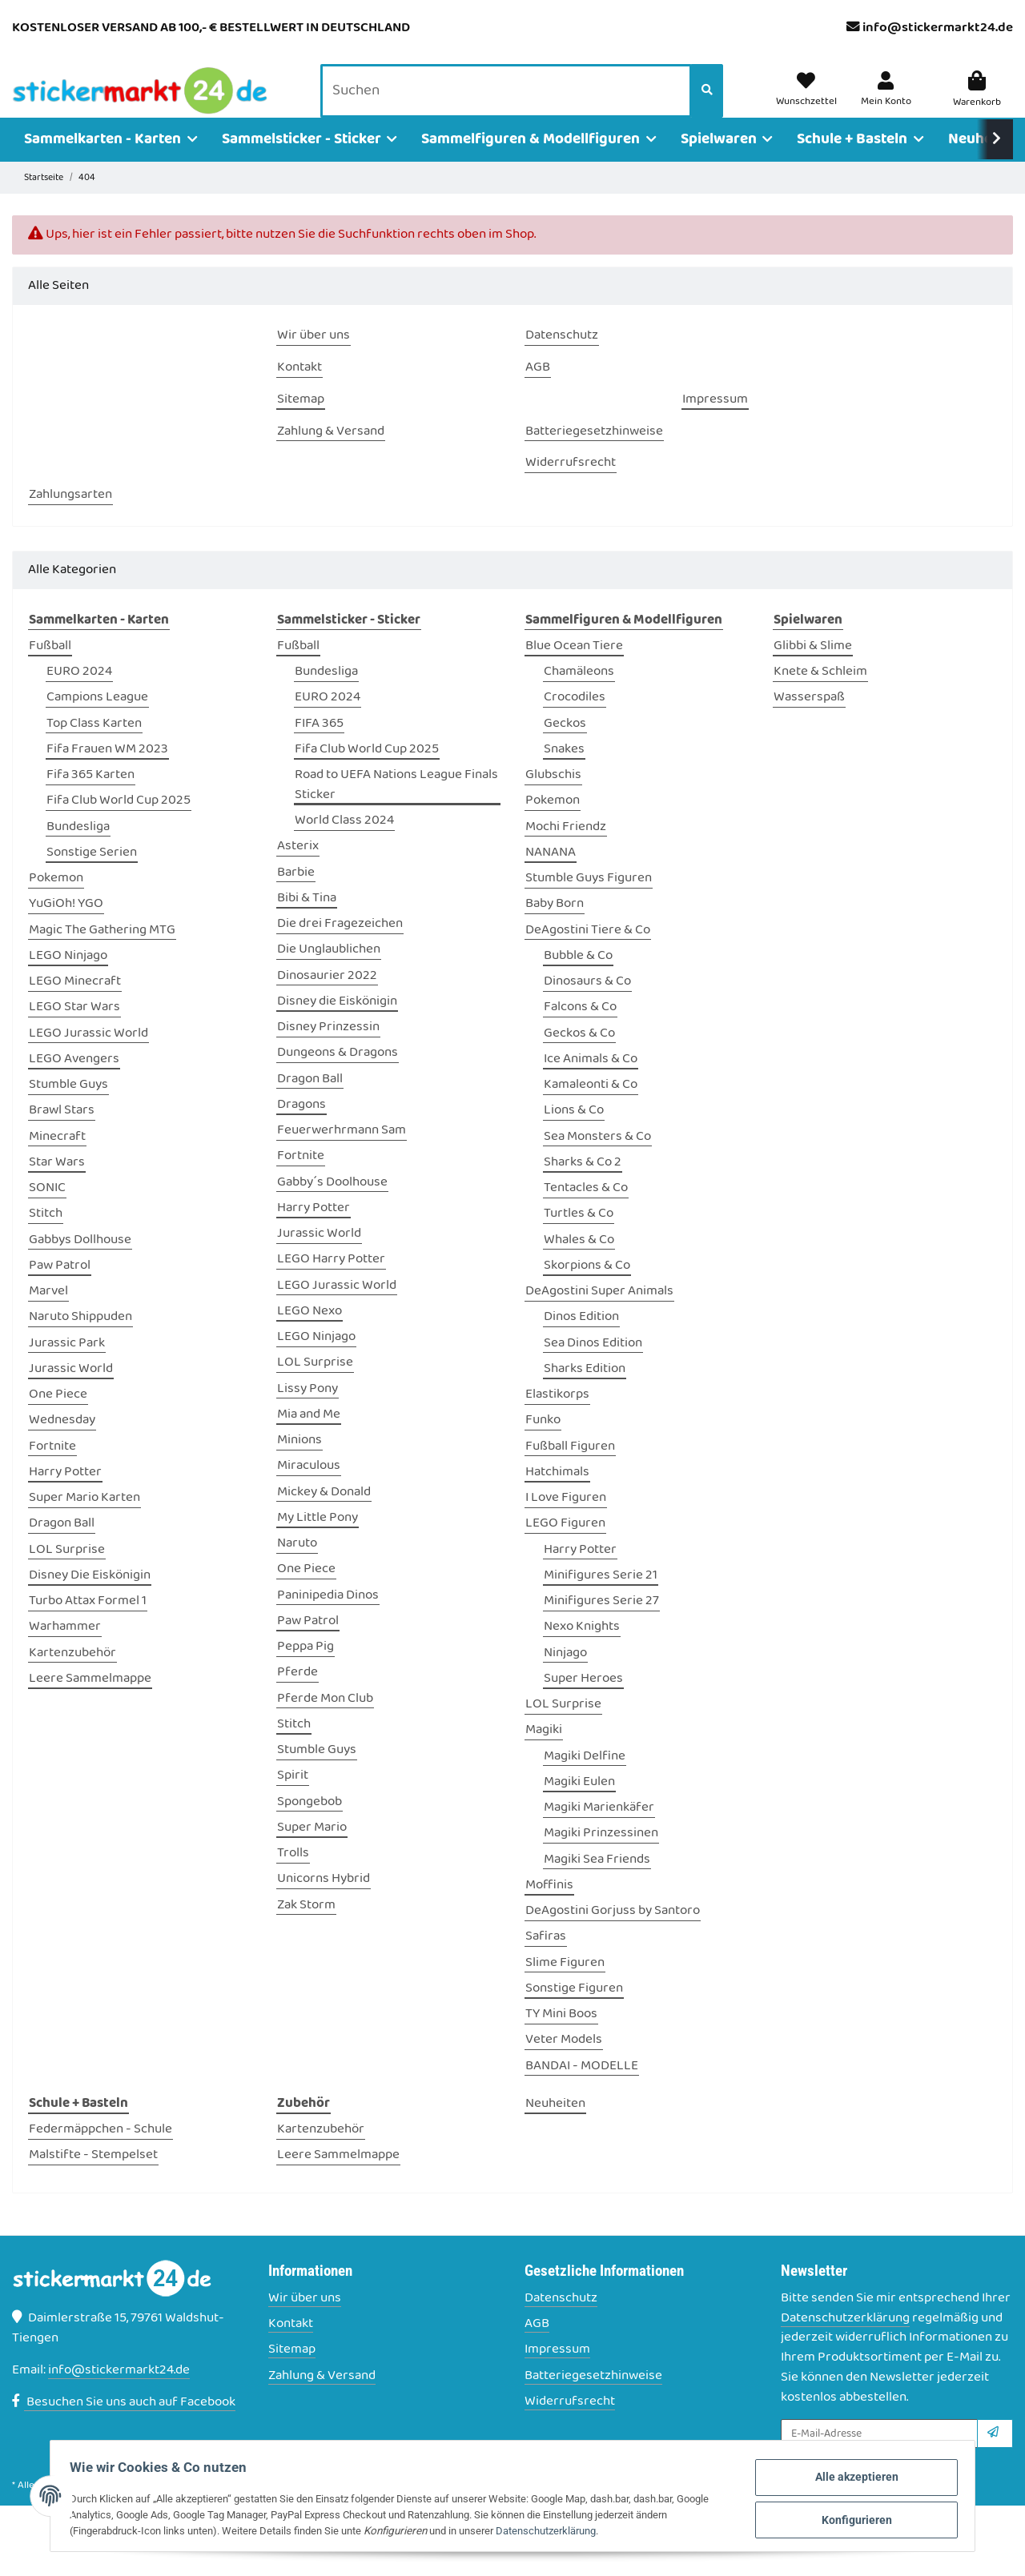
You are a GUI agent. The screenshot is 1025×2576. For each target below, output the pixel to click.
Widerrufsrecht (570, 2424)
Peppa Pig (305, 1669)
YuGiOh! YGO (66, 927)
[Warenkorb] (977, 102)
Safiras (545, 1960)
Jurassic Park (67, 1366)
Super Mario (312, 1850)
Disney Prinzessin (328, 1050)
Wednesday (62, 1444)
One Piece (58, 1417)
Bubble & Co (578, 979)
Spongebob (309, 1825)
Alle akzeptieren (839, 2480)
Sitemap (292, 2373)
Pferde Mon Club (325, 1721)
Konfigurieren (840, 2519)
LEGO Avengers (74, 1082)
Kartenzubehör (72, 1676)
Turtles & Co (578, 1237)
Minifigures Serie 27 (601, 1624)
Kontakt (290, 2347)
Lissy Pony (307, 1412)
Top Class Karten (94, 746)
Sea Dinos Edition (593, 1366)
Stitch (45, 1237)
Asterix (298, 870)
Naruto (297, 1566)
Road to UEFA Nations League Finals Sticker (396, 808)
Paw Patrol (59, 1288)
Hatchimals (557, 1495)
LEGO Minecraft (75, 1004)
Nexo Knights (582, 1650)
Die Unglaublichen (328, 973)
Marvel (48, 1314)
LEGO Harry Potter (331, 1283)
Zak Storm (306, 1928)
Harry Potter (65, 1495)
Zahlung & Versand (322, 2399)
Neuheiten (555, 2127)
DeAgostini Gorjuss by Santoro (612, 1934)
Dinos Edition (581, 1340)
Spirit (292, 1799)
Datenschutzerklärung (845, 2340)
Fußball (50, 669)
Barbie (296, 895)
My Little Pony (317, 1541)
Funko (543, 1444)
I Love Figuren (565, 1521)
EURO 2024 (79, 694)
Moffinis (549, 1908)
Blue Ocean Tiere (574, 669)
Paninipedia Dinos (328, 1618)
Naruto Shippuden (80, 1340)
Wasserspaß (809, 721)
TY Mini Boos (561, 2037)
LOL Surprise (67, 1573)
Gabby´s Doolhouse (332, 1205)
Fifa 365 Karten (90, 798)
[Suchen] (510, 103)
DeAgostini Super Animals (599, 1314)
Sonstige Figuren (574, 2011)
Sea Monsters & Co (597, 1160)
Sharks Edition (584, 1392)
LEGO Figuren (565, 1547)
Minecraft (57, 1160)
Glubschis (553, 798)
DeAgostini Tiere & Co (587, 953)
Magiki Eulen (579, 1805)
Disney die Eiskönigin (337, 1024)
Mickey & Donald (324, 1515)
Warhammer (65, 1650)
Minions (299, 1463)
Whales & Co (579, 1263)
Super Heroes (583, 1701)
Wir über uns (304, 2321)
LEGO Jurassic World (88, 1056)
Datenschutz (561, 2321)
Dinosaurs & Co (587, 1004)
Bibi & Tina (306, 921)
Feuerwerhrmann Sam (341, 1153)
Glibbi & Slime (813, 669)
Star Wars (57, 1185)
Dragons (301, 1127)
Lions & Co (574, 1134)
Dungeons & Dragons (337, 1076)
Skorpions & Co (587, 1288)
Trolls (293, 1876)
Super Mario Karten (84, 1521)
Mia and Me (308, 1437)
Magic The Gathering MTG (102, 953)
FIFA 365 (319, 746)
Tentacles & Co (586, 1211)
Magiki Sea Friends (597, 1882)
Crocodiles (574, 721)
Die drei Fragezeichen (340, 947)
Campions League (97, 721)
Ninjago (565, 1676)
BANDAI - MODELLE (581, 2089)
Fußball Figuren (570, 1469)
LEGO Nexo (309, 1334)
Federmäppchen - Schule (100, 2152)
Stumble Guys (68, 1107)
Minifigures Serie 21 (600, 1598)
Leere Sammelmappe (90, 1701)
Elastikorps (557, 1417)
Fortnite (52, 1469)
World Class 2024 (344, 843)
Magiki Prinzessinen (601, 1857)
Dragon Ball (61, 1547)
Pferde (297, 1696)
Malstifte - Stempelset (93, 2179)
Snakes (564, 772)
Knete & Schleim (820, 694)
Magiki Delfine (584, 1779)
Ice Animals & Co (590, 1082)
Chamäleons (579, 694)
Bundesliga (78, 850)
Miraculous (308, 1489)
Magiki (543, 1753)
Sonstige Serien (91, 875)
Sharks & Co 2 (582, 1185)
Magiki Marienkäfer (599, 1830)
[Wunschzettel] (812, 102)
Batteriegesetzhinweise (593, 2399)
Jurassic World (71, 1392)
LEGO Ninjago (68, 979)
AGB (537, 2347)
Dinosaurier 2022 (327, 999)
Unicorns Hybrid (323, 1902)
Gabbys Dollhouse (80, 1263)
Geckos (565, 746)
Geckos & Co (579, 1056)
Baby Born (554, 927)
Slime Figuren (565, 1986)
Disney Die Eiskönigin (90, 1598)
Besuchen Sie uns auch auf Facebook (123, 2424)
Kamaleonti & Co (590, 1107)
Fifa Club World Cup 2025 (118, 824)
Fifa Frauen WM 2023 (107, 772)
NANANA (550, 875)
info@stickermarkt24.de (937, 28)
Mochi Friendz (565, 850)
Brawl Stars (61, 1134)
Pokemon (56, 901)
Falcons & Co (580, 1031)
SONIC (47, 1211)
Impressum (557, 2373)
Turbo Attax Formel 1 (88, 1624)
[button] (888, 102)
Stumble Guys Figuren (588, 901)
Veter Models (563, 2063)
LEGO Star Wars (74, 1031)
